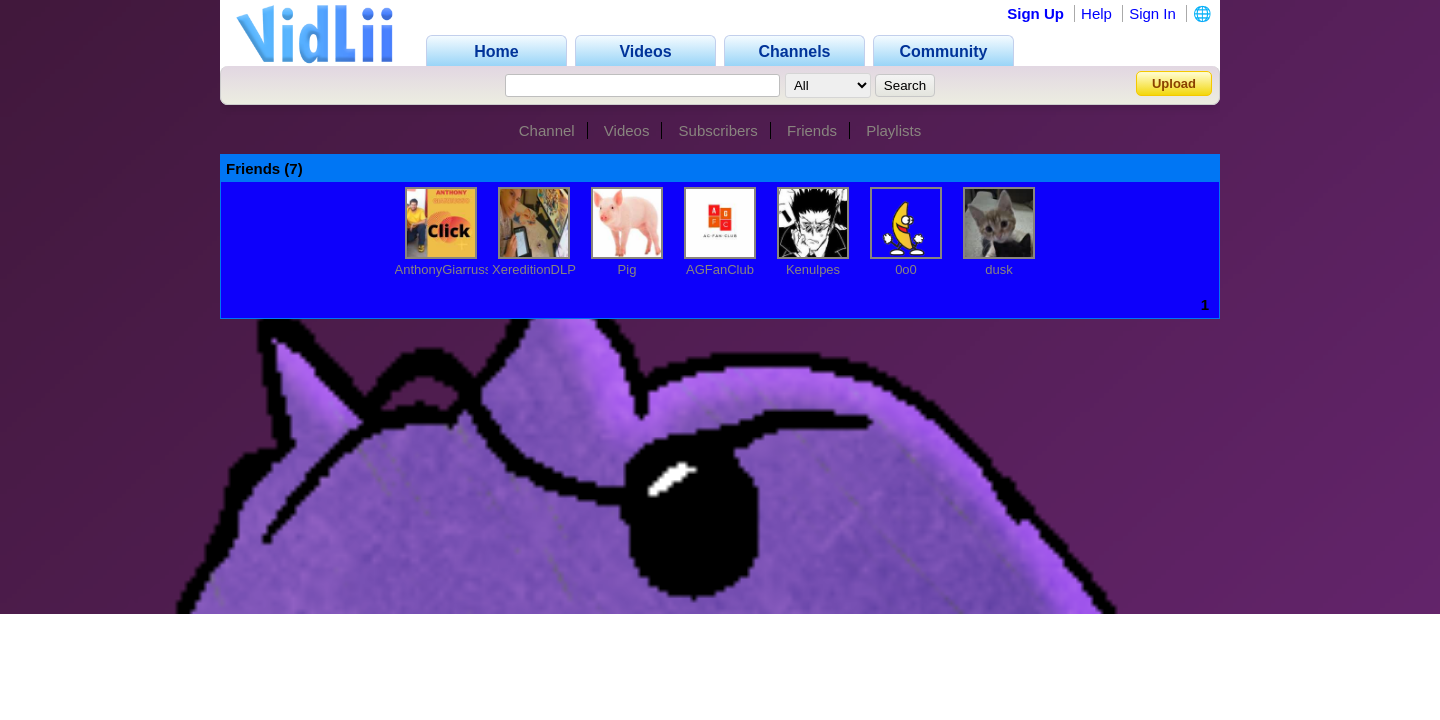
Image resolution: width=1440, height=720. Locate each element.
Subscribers (718, 130)
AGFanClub (720, 269)
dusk (998, 269)
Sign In (1152, 13)
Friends (812, 130)
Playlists (893, 130)
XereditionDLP (534, 269)
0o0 (906, 269)
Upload (1174, 83)
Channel (547, 130)
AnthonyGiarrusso (447, 269)
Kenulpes (813, 269)
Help (1096, 13)
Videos (627, 130)
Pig (627, 269)
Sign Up (1035, 13)
